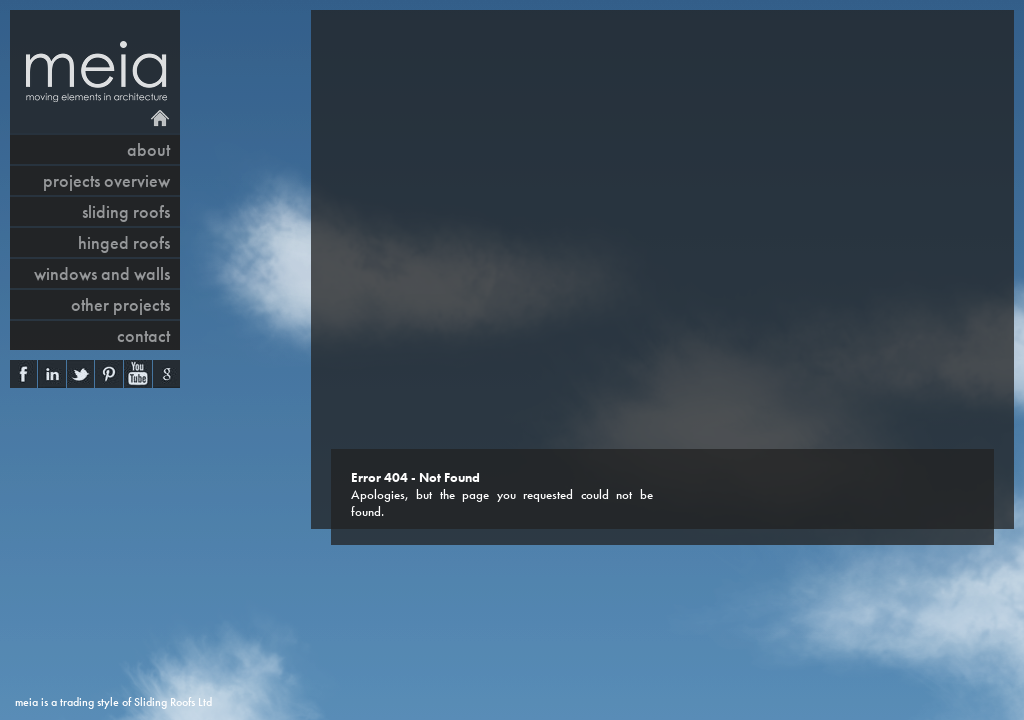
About (148, 149)
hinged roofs (124, 242)
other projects (120, 304)
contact (143, 335)
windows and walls (102, 273)
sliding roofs (126, 211)
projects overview (106, 180)
